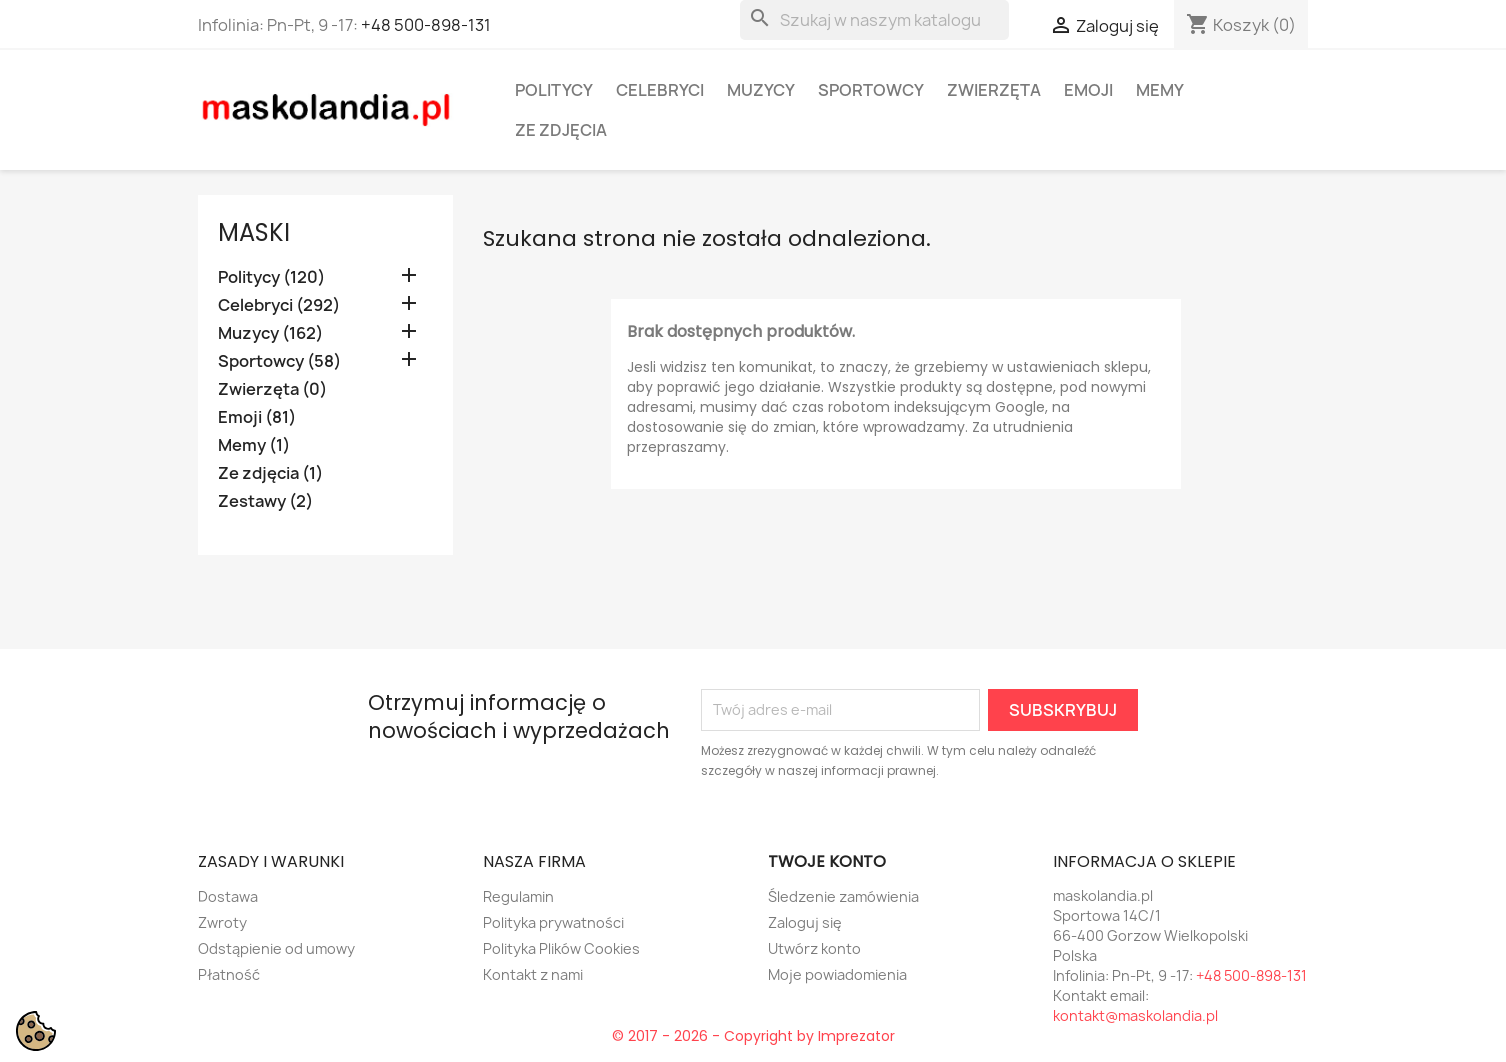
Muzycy (761, 90)
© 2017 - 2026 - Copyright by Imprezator (753, 1036)
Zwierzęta (994, 90)
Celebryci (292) (279, 305)
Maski (254, 232)
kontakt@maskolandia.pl (1135, 1015)
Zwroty (222, 922)
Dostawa (228, 896)
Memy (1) (254, 445)
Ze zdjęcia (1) (270, 473)
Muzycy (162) (270, 333)
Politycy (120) (271, 277)
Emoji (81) (257, 417)
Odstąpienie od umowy (276, 948)
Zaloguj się (805, 922)
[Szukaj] (874, 20)
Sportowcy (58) (279, 361)
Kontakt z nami (533, 974)
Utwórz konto (814, 948)
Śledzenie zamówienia (843, 896)
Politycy (554, 90)
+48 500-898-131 (426, 25)
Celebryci (660, 90)
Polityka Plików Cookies (561, 948)
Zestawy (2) (265, 501)
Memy (1160, 90)
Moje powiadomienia (837, 974)
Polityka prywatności (553, 922)
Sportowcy (871, 90)
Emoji (1088, 90)
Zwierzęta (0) (272, 389)
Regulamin (518, 896)
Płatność (229, 974)
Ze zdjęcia (561, 130)
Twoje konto (827, 861)
